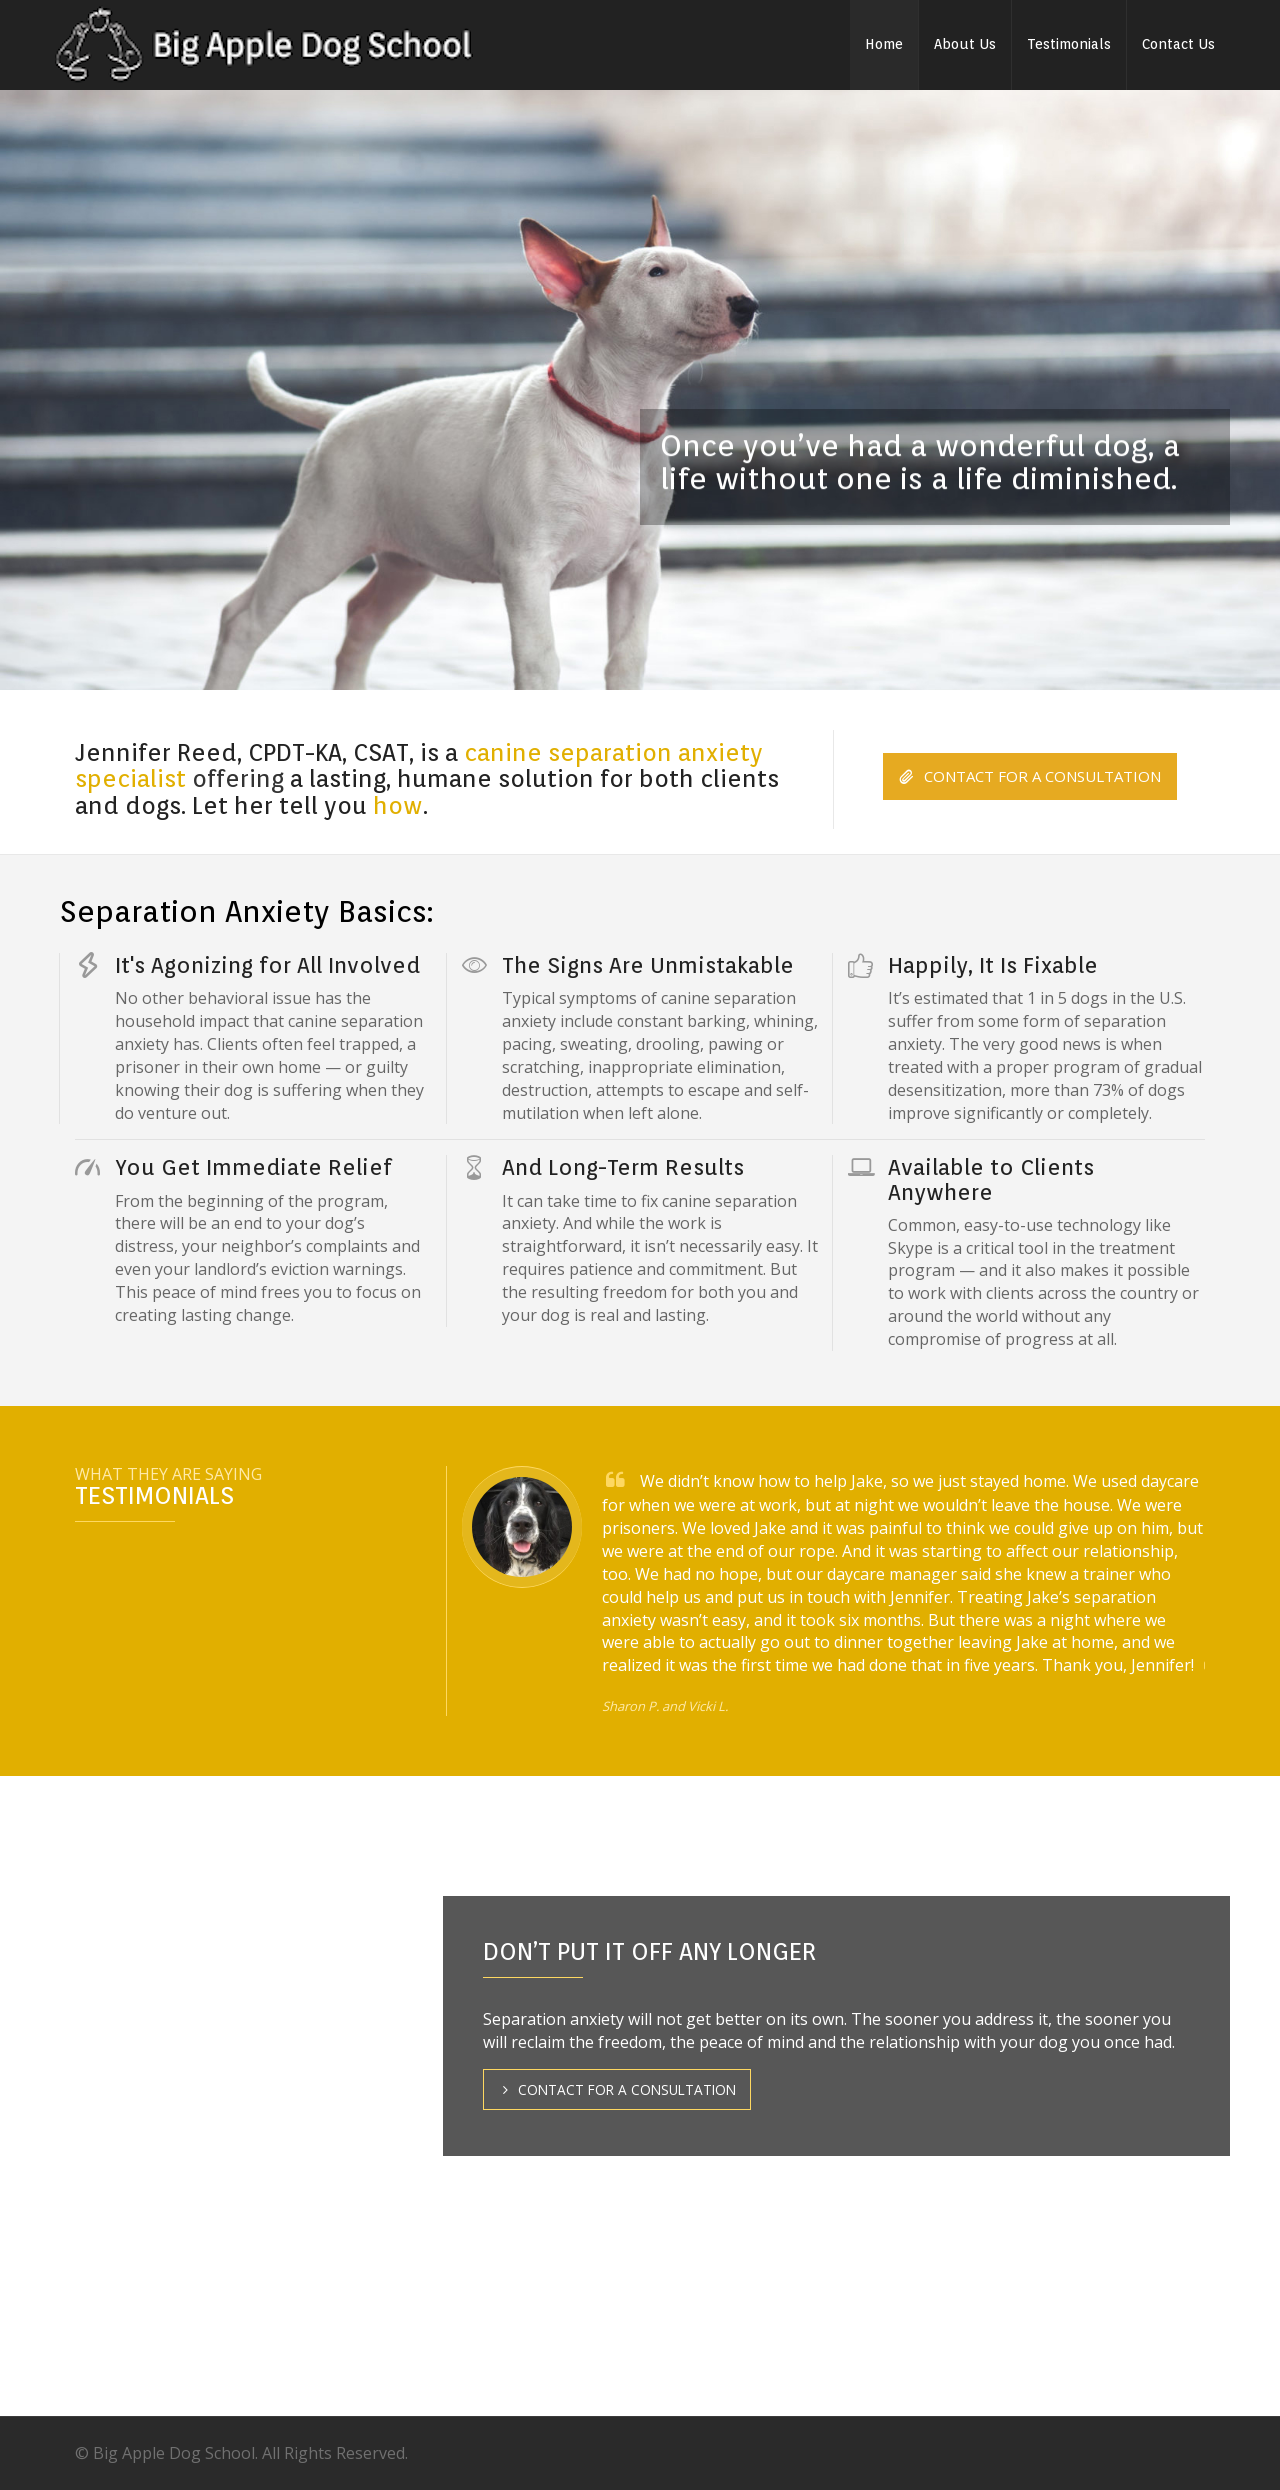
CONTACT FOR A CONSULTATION (1030, 776)
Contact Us (1178, 44)
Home (884, 44)
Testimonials (1069, 44)
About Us (965, 44)
